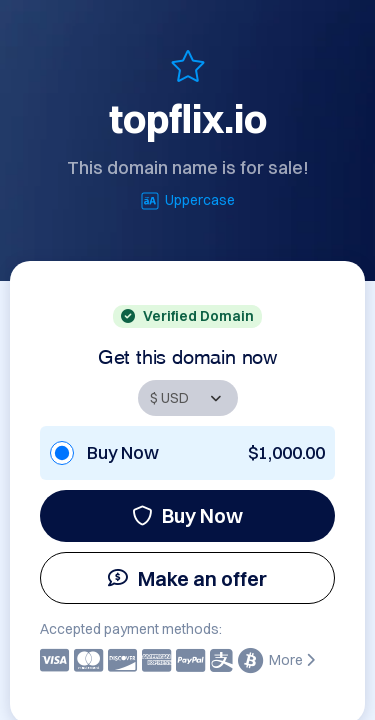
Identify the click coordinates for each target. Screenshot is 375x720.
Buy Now (187, 515)
